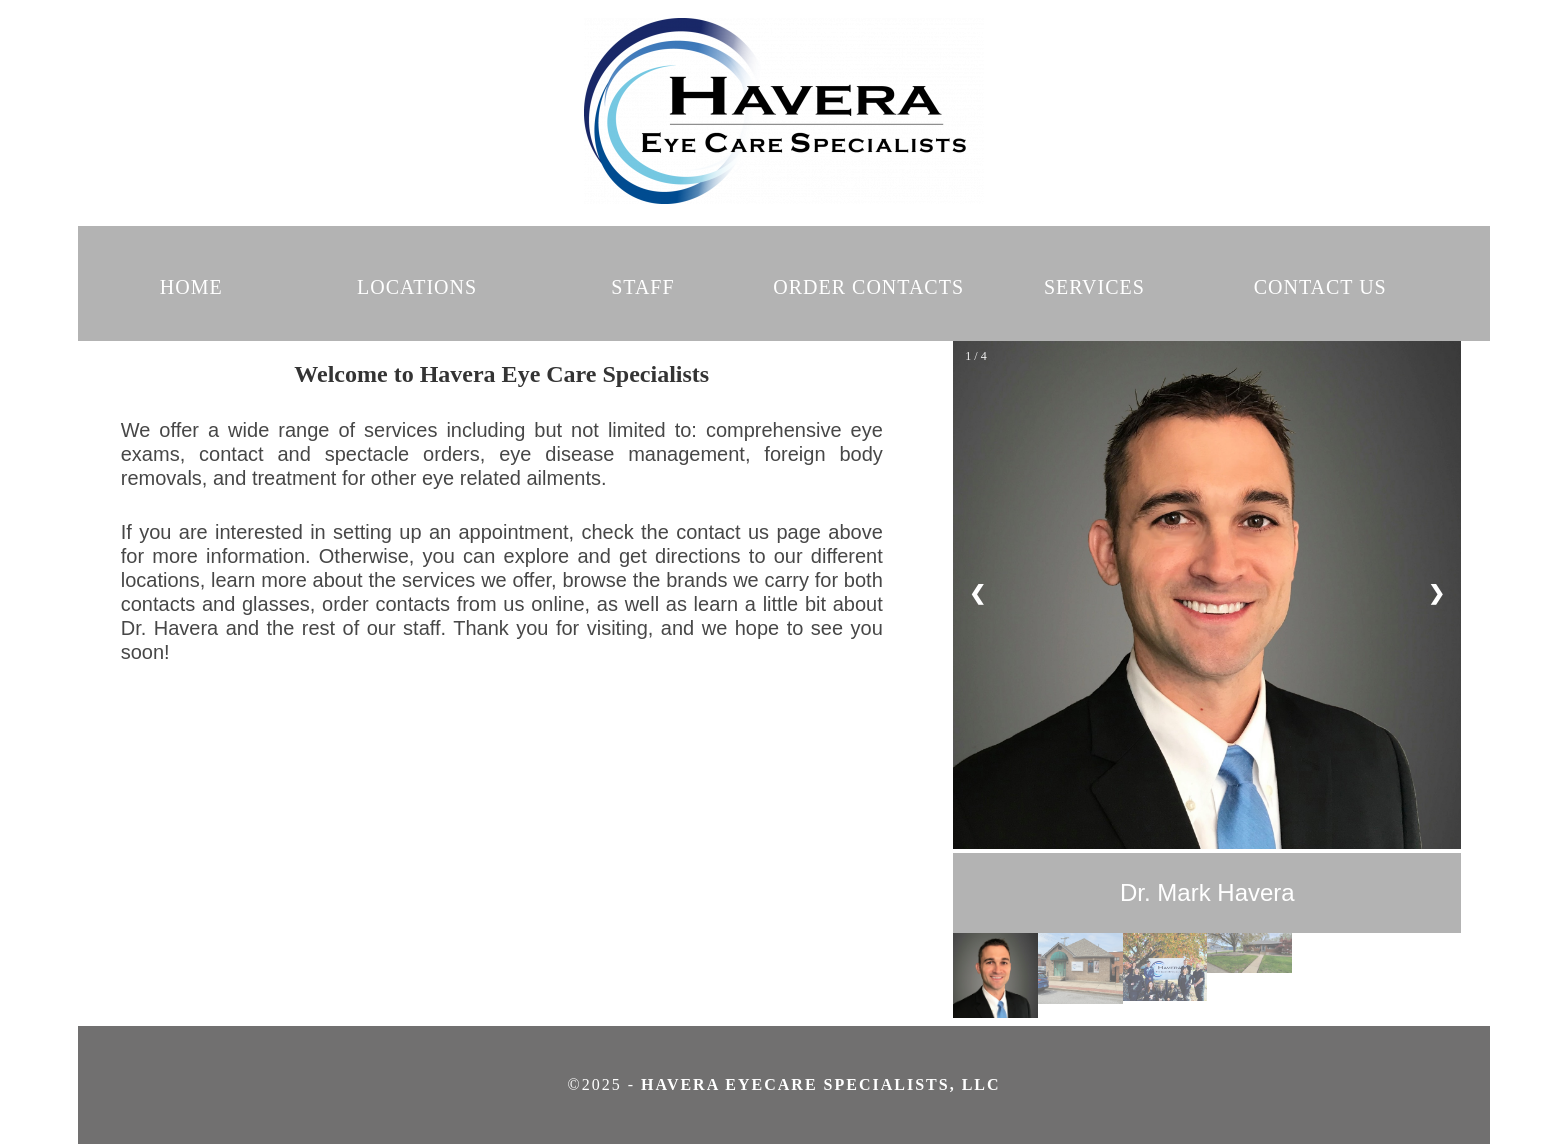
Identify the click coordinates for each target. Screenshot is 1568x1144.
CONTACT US (1320, 287)
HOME (191, 287)
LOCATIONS (417, 287)
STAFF (642, 287)
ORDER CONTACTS (868, 287)
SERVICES (1094, 287)
